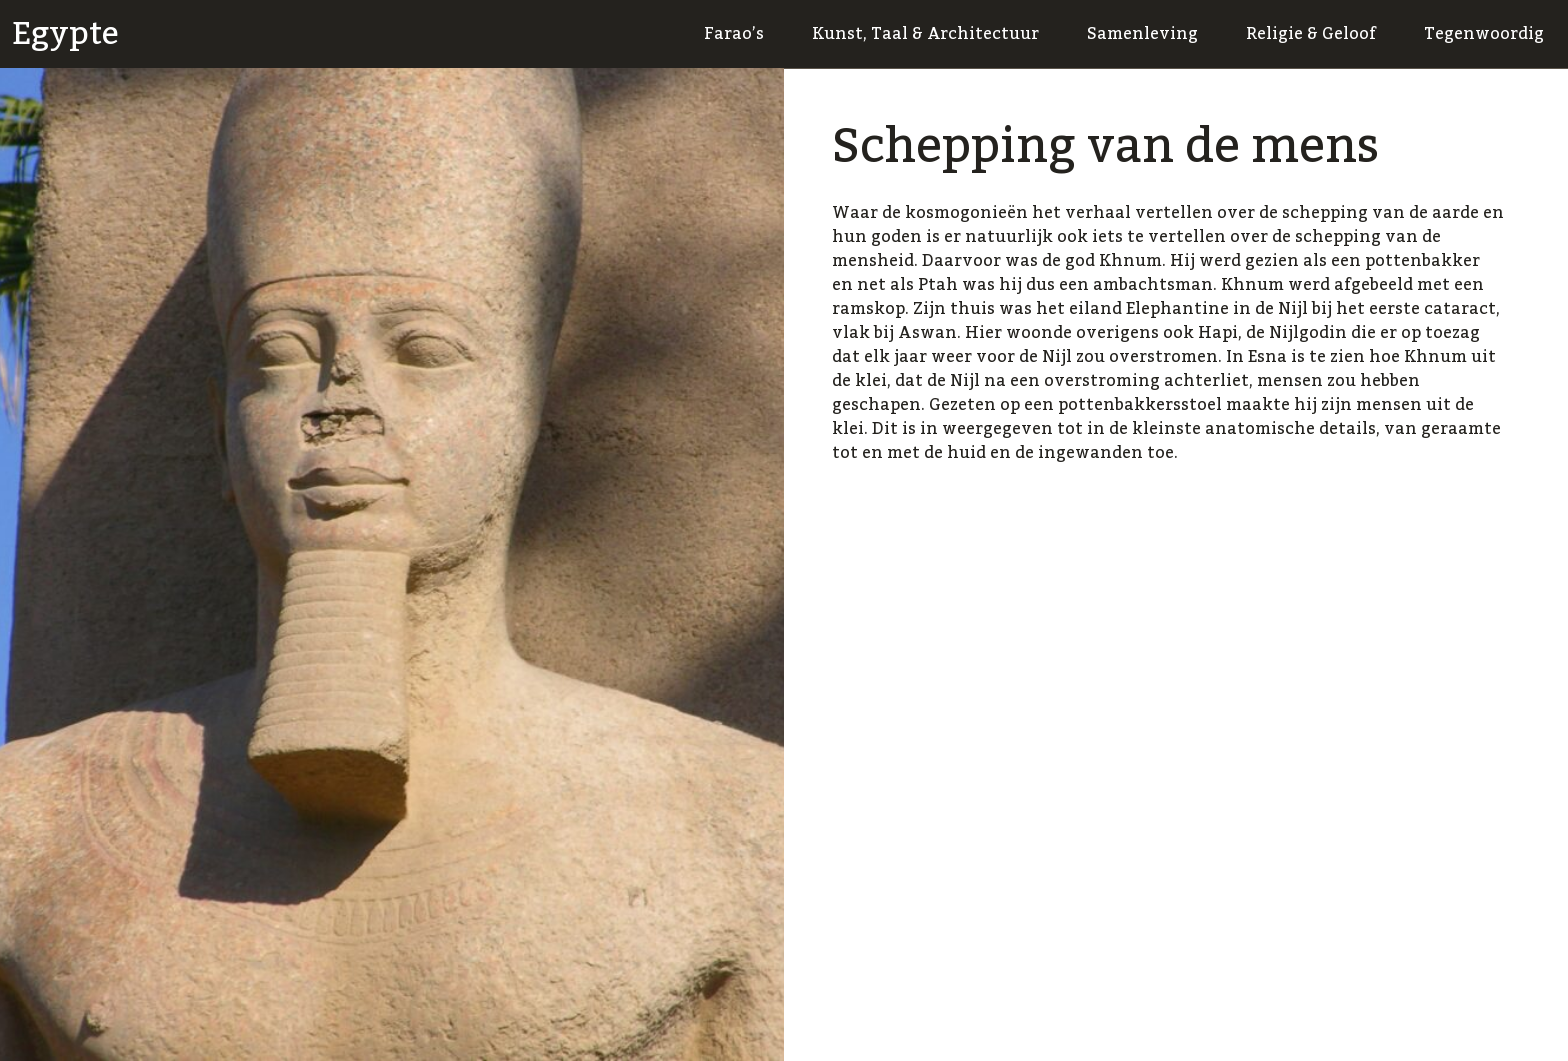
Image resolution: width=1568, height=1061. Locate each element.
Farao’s (734, 34)
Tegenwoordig (1484, 34)
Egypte (65, 34)
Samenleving (1142, 34)
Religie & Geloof (1311, 34)
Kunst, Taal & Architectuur (925, 34)
